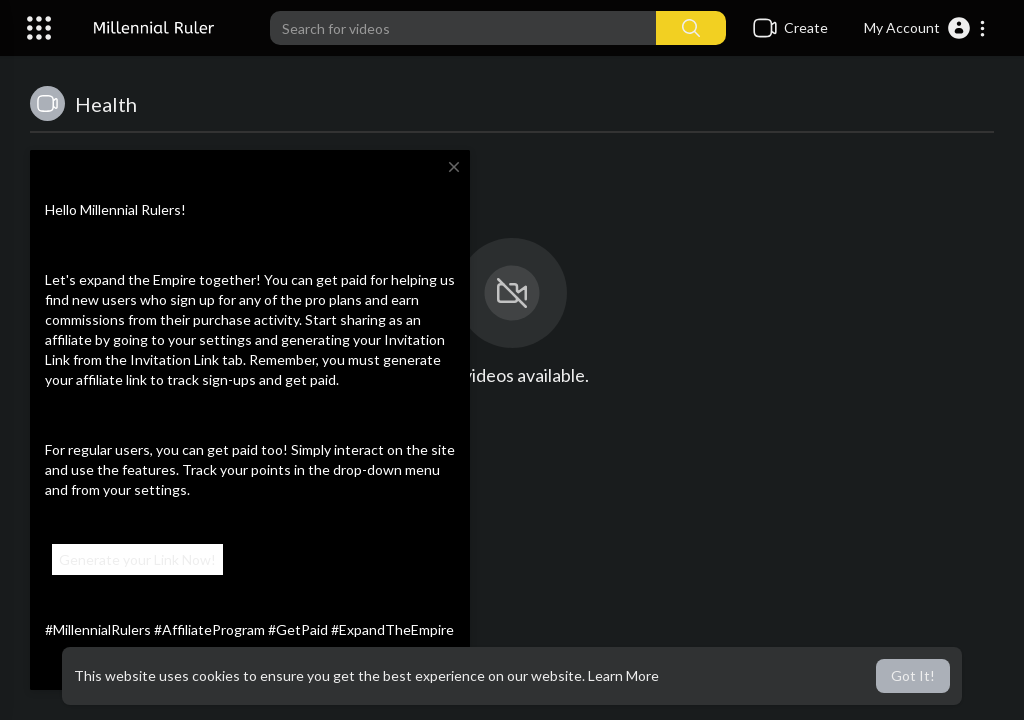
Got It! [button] (913, 675)
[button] (925, 28)
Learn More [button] (623, 675)
